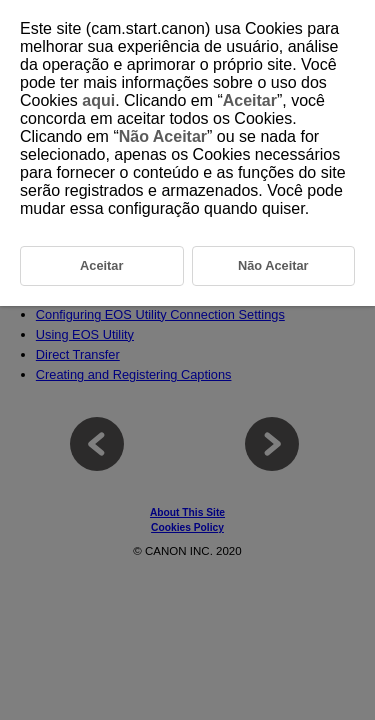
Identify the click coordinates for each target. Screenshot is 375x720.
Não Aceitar (163, 136)
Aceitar (250, 100)
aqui (98, 100)
